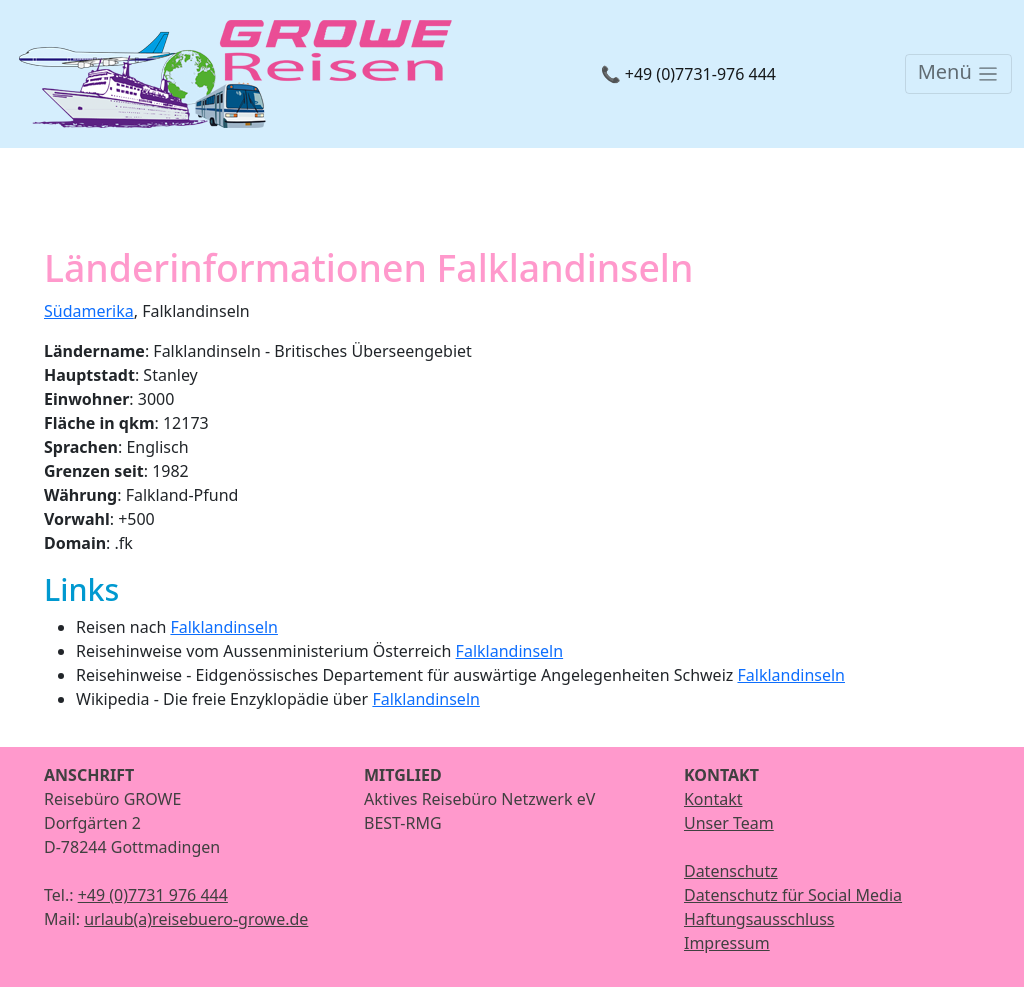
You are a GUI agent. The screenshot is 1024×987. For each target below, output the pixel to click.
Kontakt (713, 799)
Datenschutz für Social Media (793, 895)
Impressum (727, 943)
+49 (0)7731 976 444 (153, 895)
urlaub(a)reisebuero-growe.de (196, 919)
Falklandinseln (224, 627)
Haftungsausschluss (759, 919)
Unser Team (729, 823)
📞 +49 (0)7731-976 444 (688, 74)
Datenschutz (731, 871)
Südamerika (89, 311)
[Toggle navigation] (958, 74)
